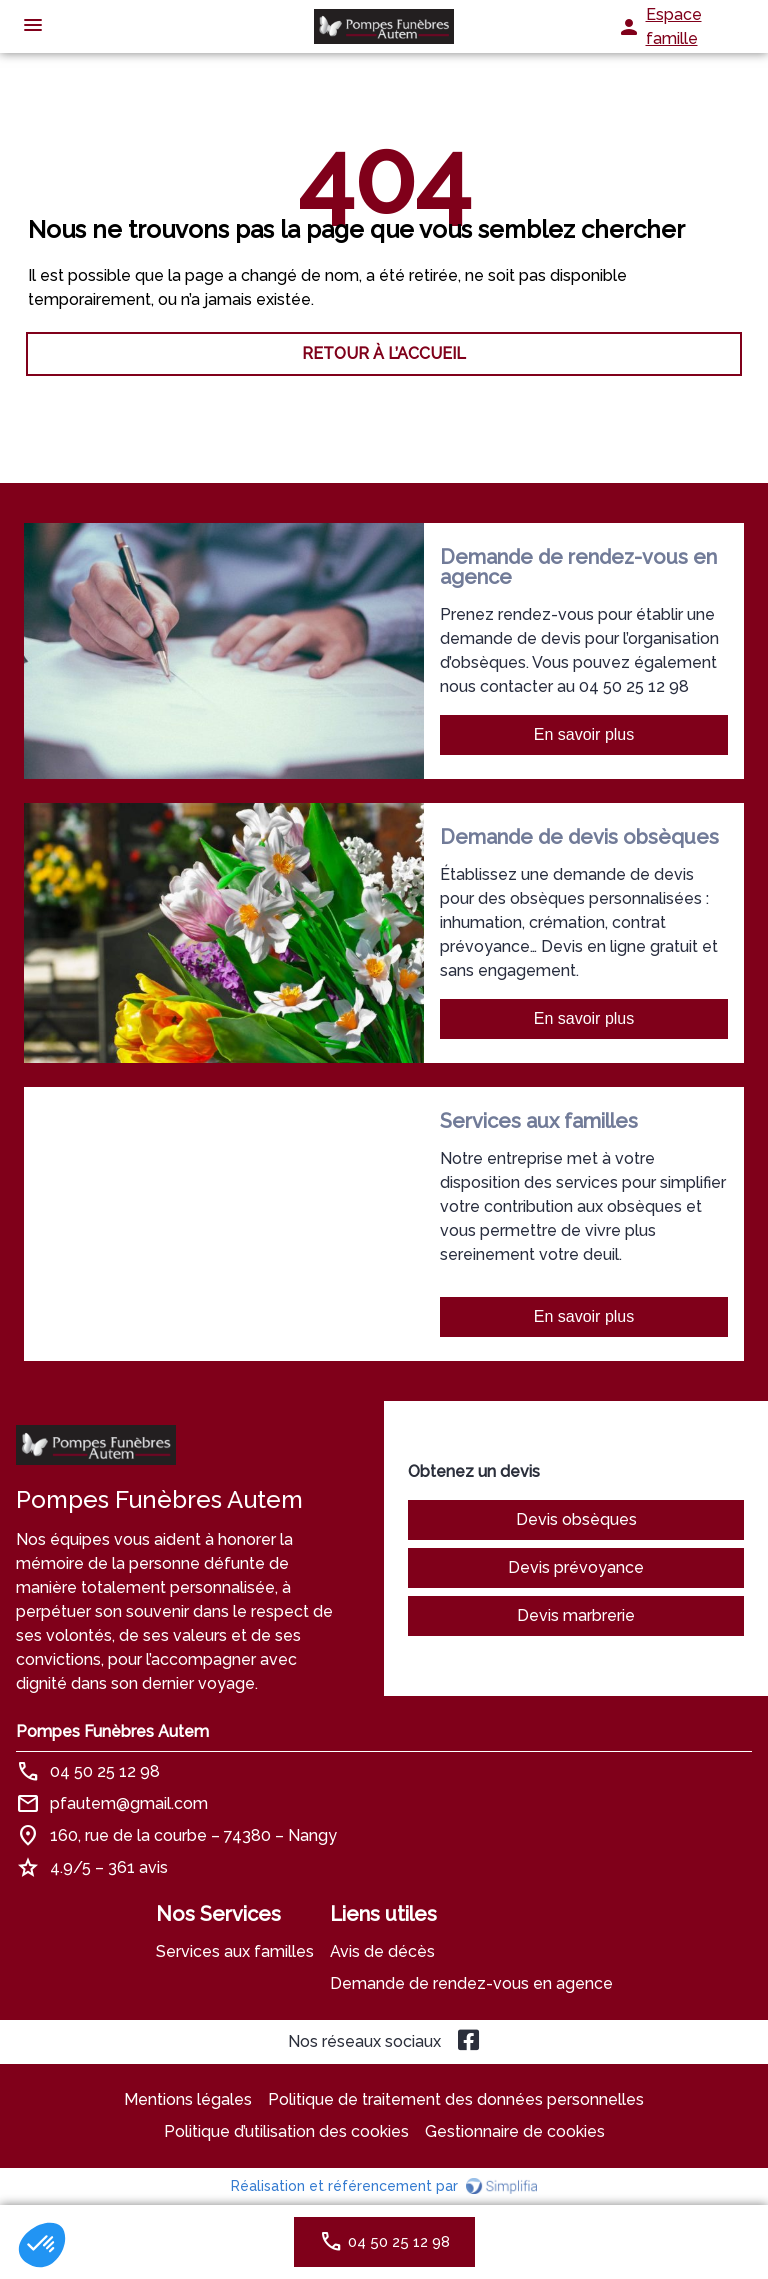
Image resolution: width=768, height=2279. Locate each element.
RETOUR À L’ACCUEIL (384, 353)
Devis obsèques (576, 1519)
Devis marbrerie (576, 1615)
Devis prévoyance (576, 1567)
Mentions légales (188, 2099)
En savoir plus (584, 734)
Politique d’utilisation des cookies (286, 2131)
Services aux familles (235, 1951)
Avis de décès (382, 1951)
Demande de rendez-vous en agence (471, 1983)
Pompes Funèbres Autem (112, 1731)
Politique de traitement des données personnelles (456, 2099)
